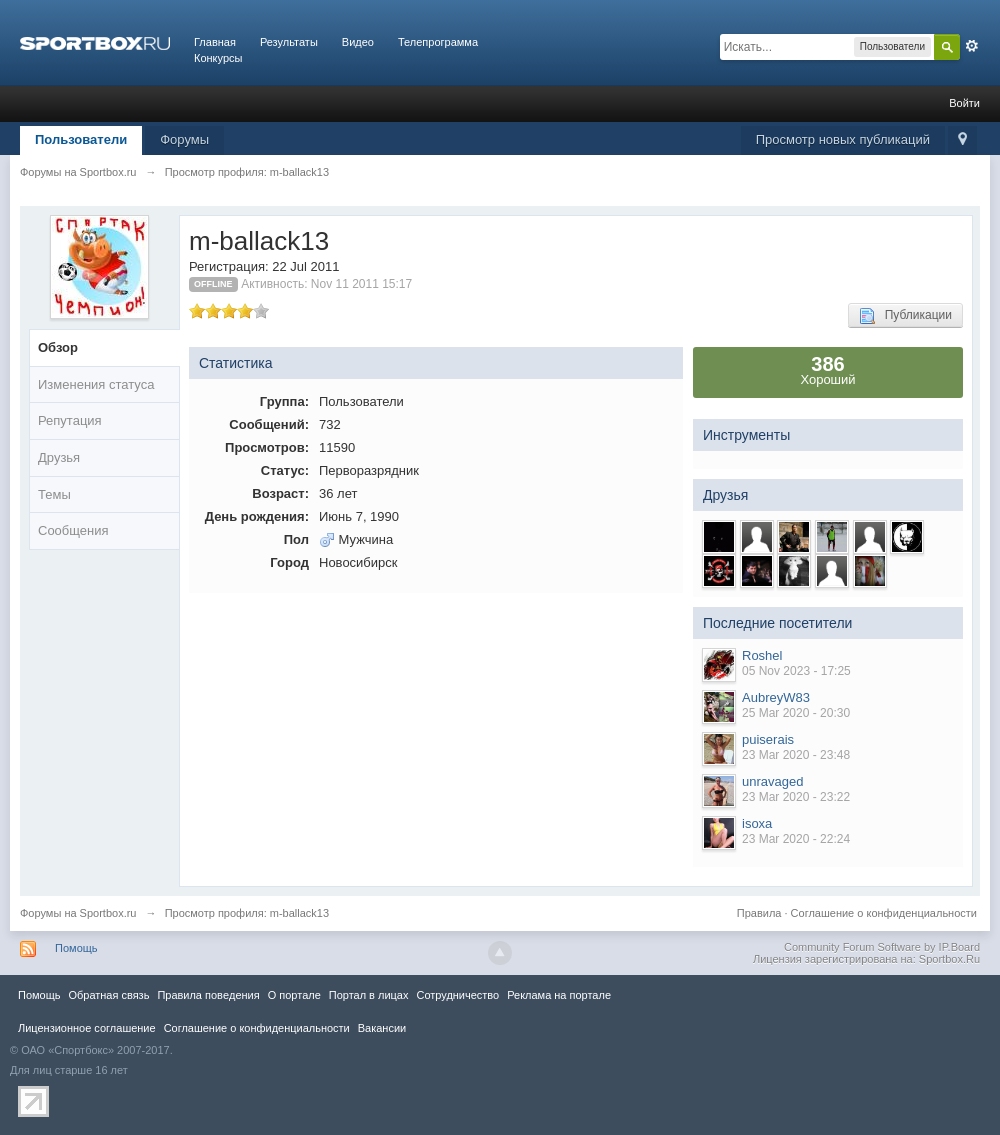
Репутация (70, 420)
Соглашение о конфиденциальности (884, 913)
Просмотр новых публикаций (843, 139)
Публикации (905, 316)
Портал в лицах (369, 995)
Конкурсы (218, 58)
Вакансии (382, 1028)
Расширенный (972, 46)
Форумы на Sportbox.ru (78, 913)
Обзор (58, 347)
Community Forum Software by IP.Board (882, 947)
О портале (294, 995)
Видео (358, 42)
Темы (54, 494)
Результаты (289, 42)
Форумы (184, 139)
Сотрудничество (457, 995)
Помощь (76, 948)
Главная (215, 42)
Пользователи (81, 139)
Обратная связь (108, 995)
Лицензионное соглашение (87, 1028)
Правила (759, 913)
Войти (964, 103)
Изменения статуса (96, 384)
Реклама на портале (559, 995)
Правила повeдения (208, 995)
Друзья (59, 457)
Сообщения (73, 530)
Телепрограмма (438, 42)
